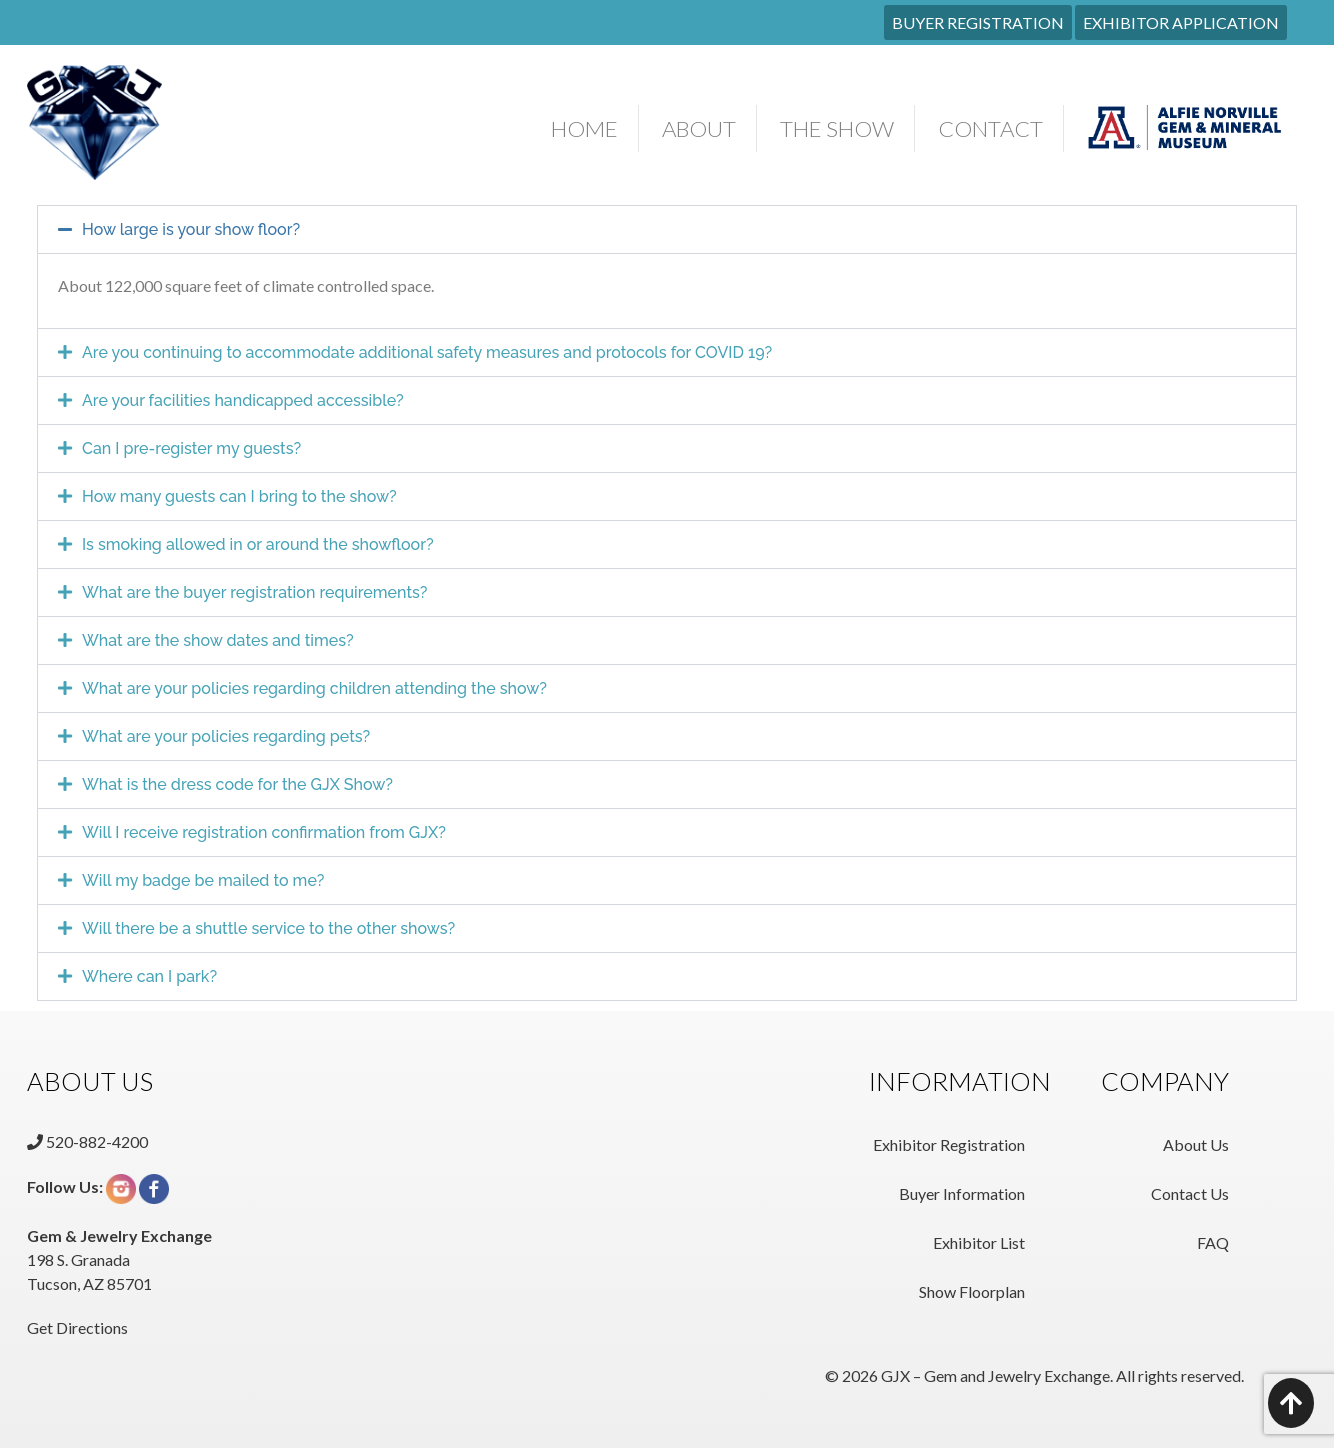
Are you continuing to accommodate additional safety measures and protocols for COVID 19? (427, 352)
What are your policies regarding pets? (226, 736)
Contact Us (1190, 1193)
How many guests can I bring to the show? (239, 496)
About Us (1196, 1144)
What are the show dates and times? (218, 640)
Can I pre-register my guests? (191, 448)
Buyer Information (962, 1193)
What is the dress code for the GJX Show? (237, 784)
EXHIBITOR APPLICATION (1181, 22)
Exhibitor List (979, 1242)
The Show (837, 128)
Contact (990, 128)
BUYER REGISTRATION (978, 22)
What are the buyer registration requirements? (255, 592)
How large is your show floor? (191, 229)
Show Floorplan (972, 1291)
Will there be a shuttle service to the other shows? (268, 928)
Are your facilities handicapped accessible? (243, 400)
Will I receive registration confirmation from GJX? (264, 832)
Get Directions (77, 1327)
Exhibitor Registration (949, 1144)
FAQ (1213, 1242)
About (699, 128)
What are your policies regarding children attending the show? (314, 688)
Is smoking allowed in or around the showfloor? (258, 544)
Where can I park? (149, 976)
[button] (667, 229)
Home (584, 128)
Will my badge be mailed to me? (203, 880)
